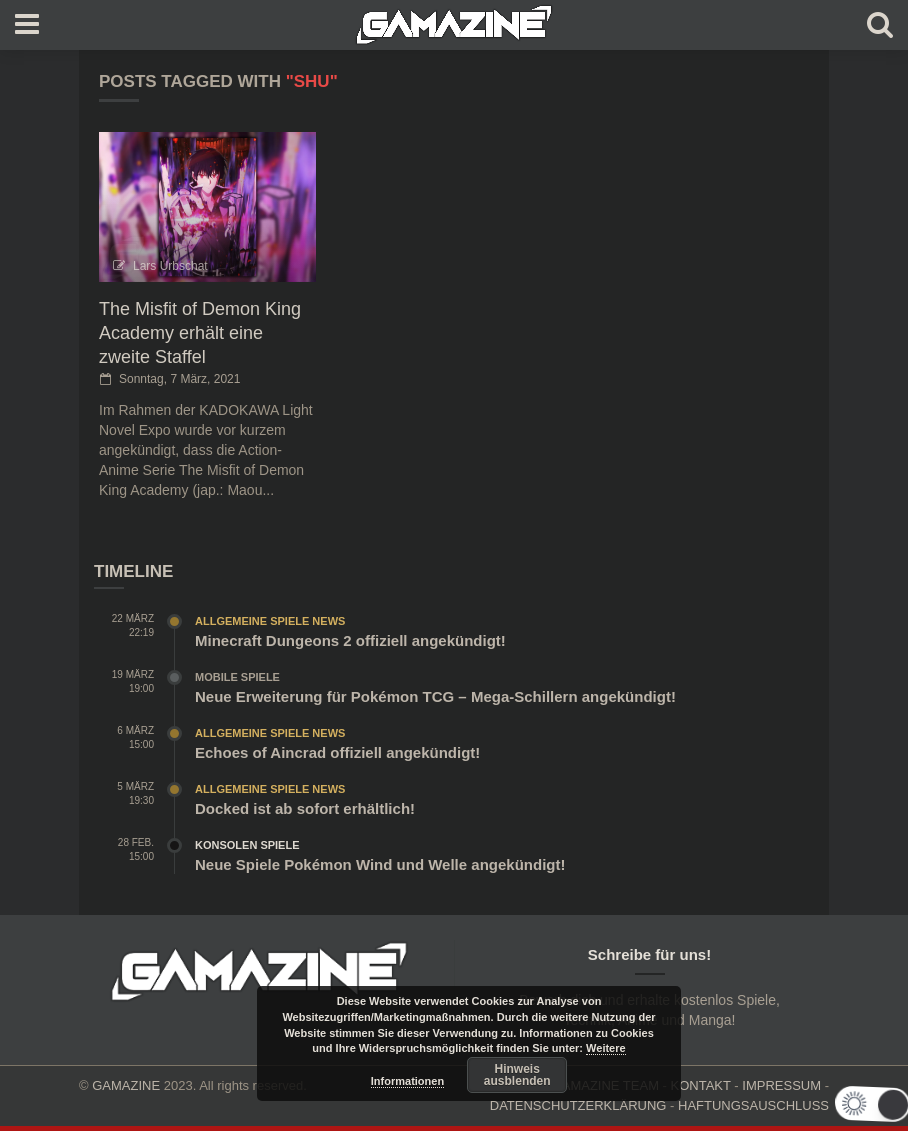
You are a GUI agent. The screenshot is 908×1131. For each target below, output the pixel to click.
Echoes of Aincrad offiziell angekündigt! (337, 752)
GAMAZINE (126, 1085)
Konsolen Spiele (247, 845)
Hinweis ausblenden (517, 1075)
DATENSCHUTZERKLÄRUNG (578, 1105)
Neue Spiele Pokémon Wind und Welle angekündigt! (380, 864)
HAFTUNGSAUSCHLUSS (753, 1105)
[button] (842, 1104)
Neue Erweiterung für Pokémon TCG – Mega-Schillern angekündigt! (435, 696)
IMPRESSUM (781, 1085)
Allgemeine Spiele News (270, 621)
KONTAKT (701, 1085)
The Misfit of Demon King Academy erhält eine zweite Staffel (200, 333)
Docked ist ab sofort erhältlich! (305, 808)
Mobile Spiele (237, 677)
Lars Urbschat (170, 266)
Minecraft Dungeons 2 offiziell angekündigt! (350, 640)
